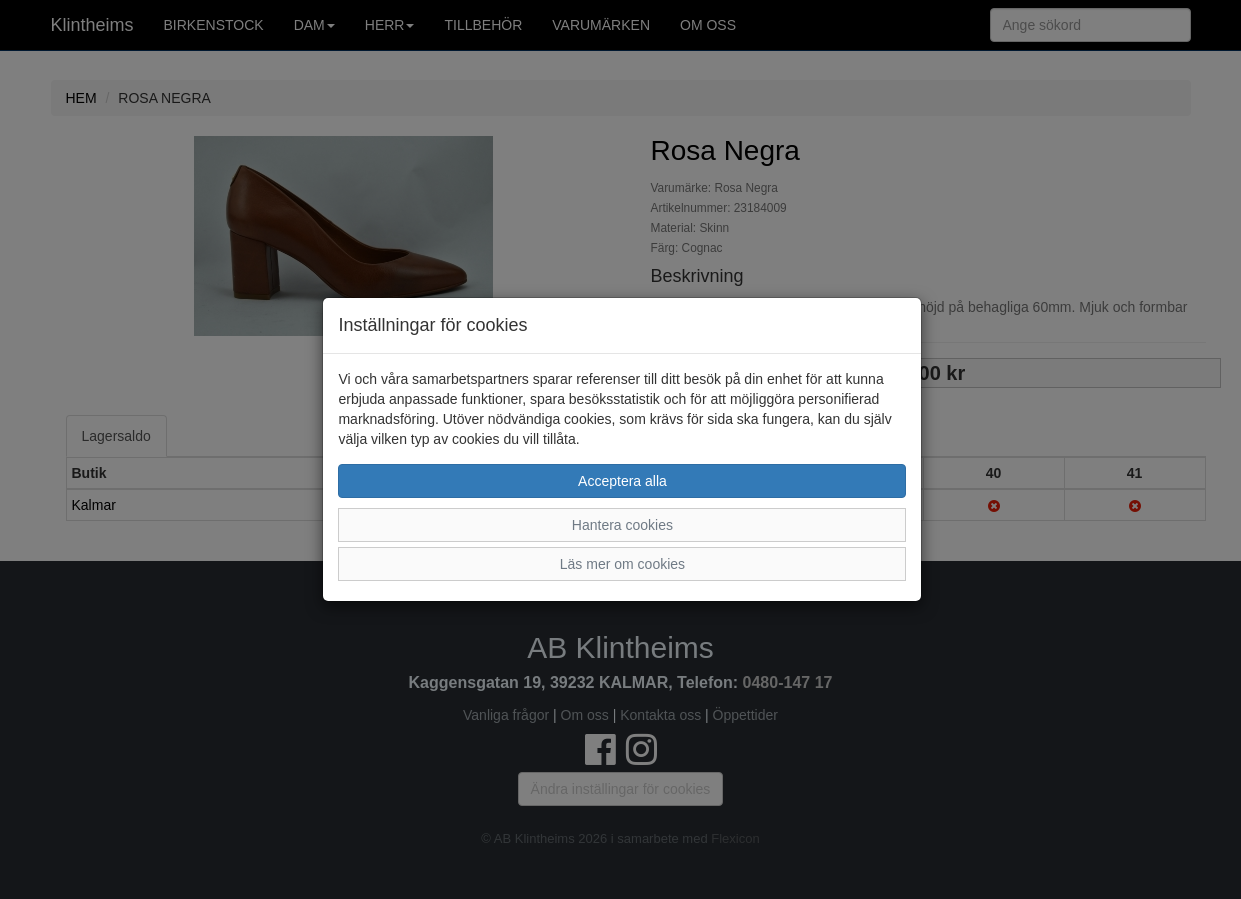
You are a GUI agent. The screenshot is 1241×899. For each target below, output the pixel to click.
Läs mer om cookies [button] (622, 564)
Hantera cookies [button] (622, 525)
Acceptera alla (622, 481)
